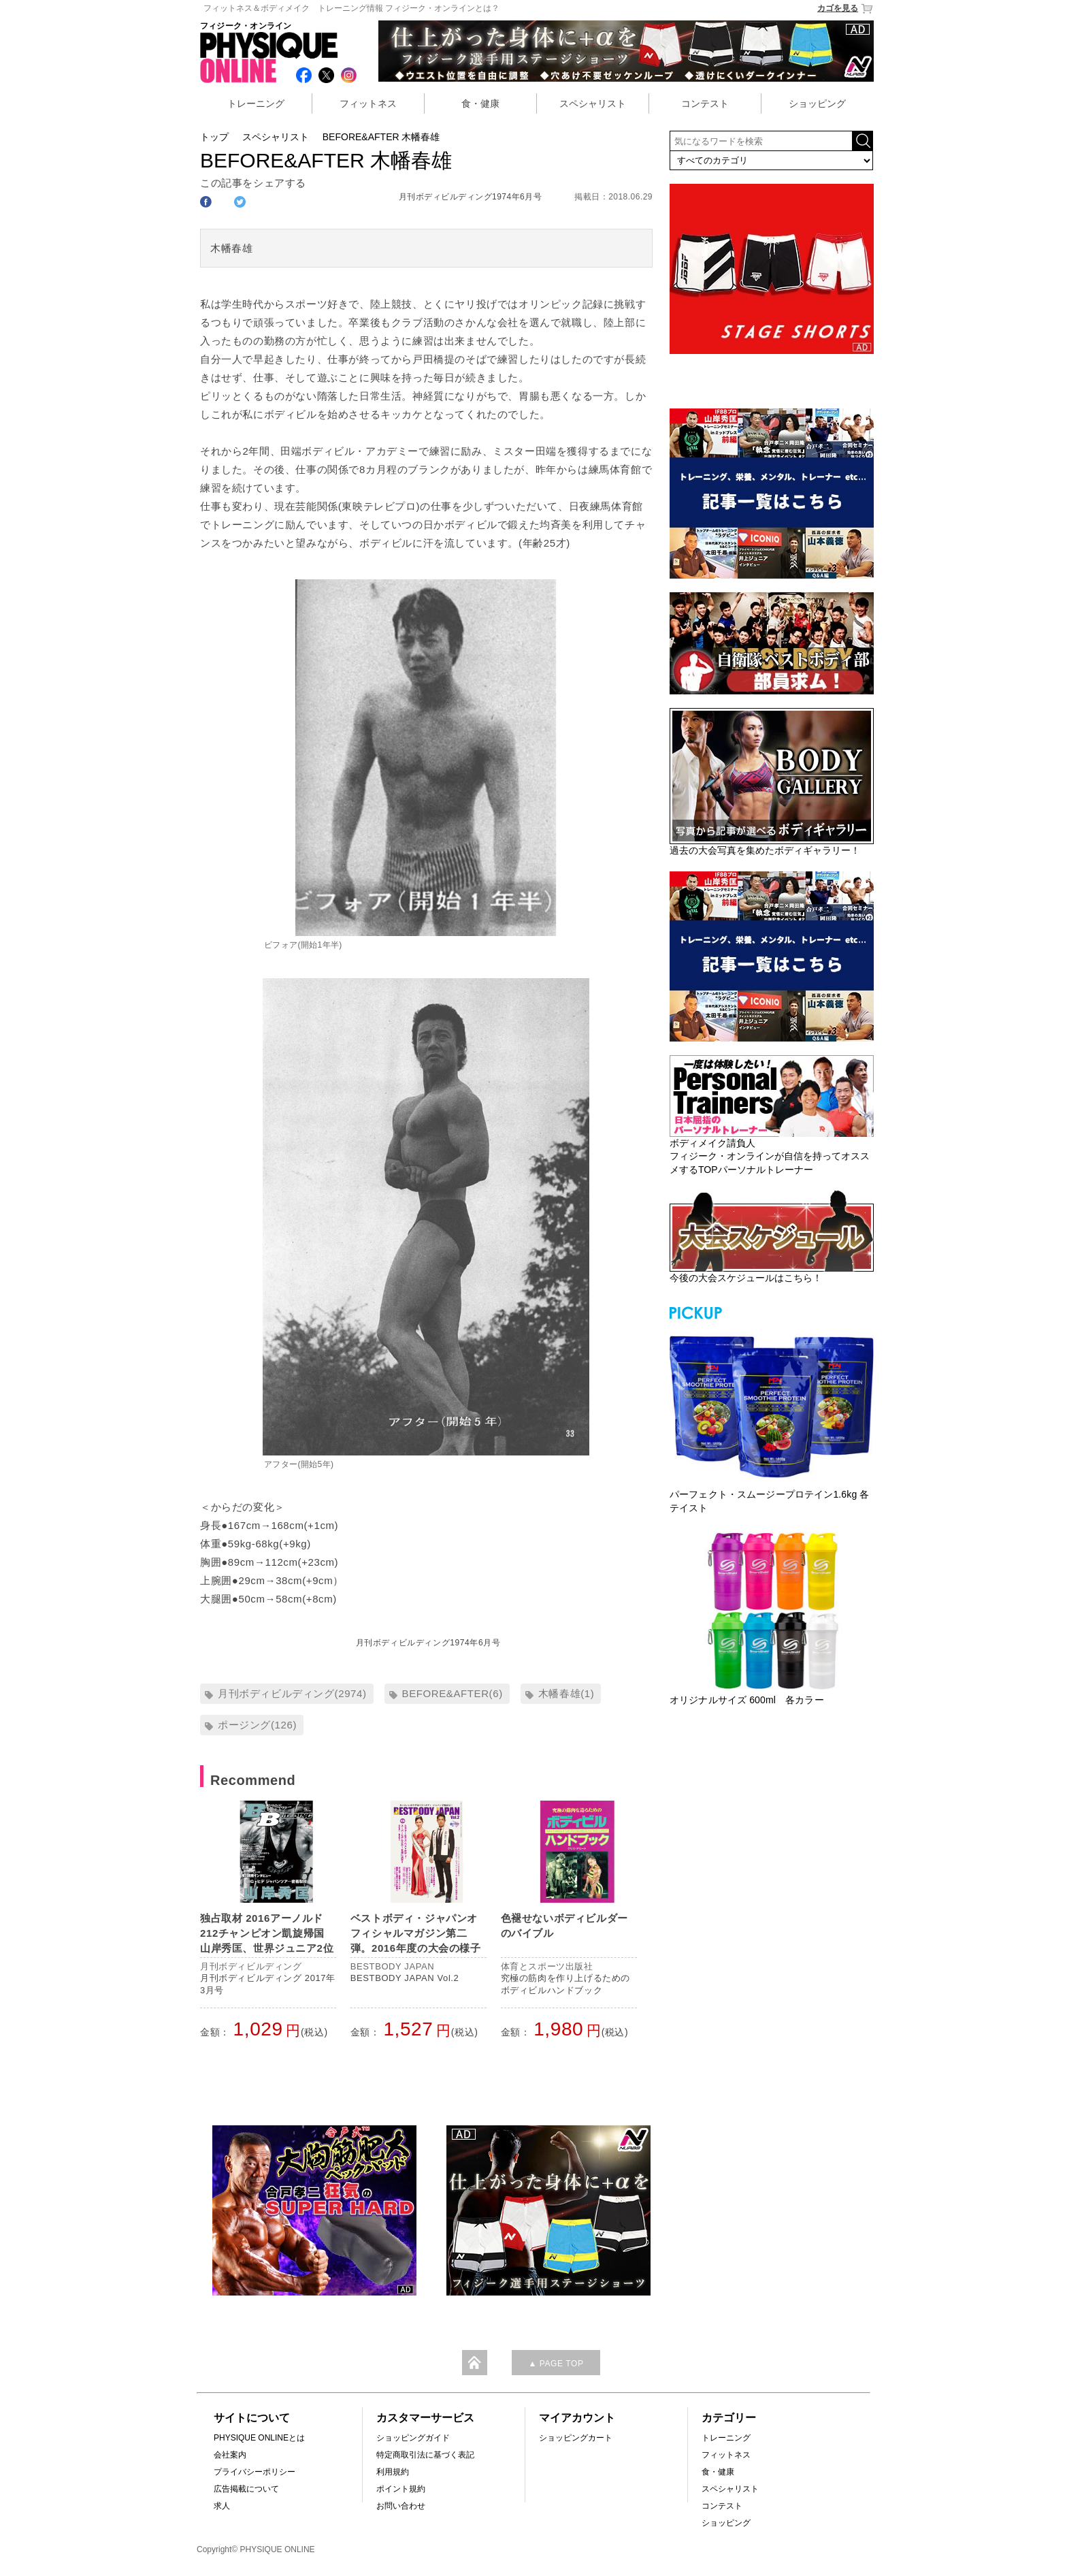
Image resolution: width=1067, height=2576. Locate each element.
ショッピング (817, 103)
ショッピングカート (575, 2438)
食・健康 (480, 103)
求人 (222, 2506)
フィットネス (368, 103)
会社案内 (230, 2455)
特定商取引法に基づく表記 (425, 2455)
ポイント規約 (400, 2489)
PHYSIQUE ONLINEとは (259, 2438)
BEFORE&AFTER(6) (452, 1693)
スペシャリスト (592, 103)
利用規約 (392, 2472)
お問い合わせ (400, 2506)
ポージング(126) (257, 1724)
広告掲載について (246, 2489)
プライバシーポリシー (254, 2472)
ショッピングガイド (413, 2438)
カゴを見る (845, 8)
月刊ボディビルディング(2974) (292, 1693)
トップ (214, 136)
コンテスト (705, 103)
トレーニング (255, 103)
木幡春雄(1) (566, 1693)
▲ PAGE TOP (555, 2363)
